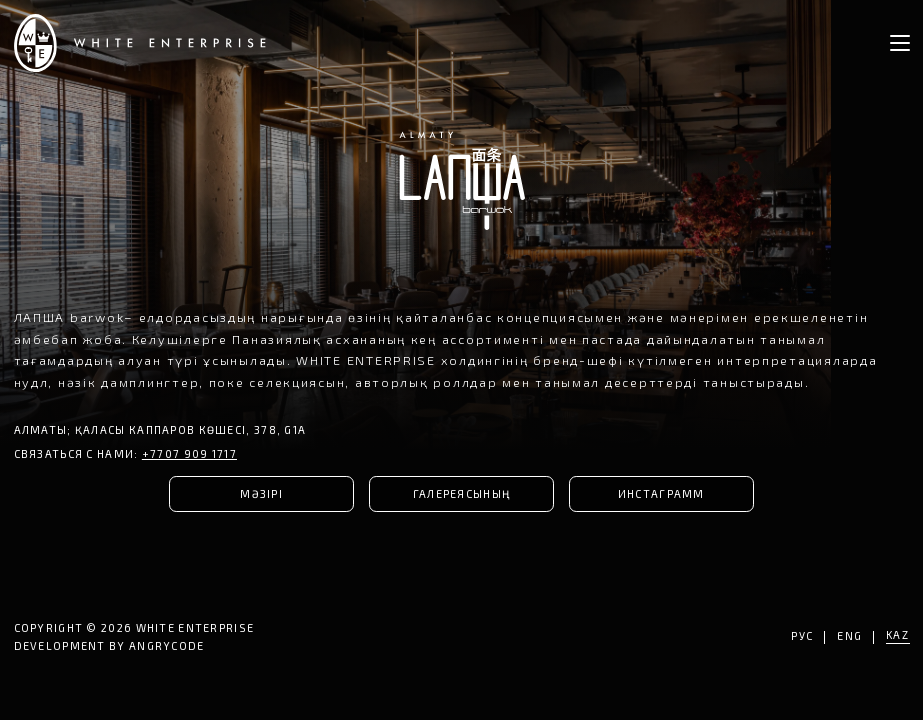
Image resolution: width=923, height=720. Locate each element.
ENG (850, 636)
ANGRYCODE (167, 645)
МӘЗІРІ (261, 493)
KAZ (898, 635)
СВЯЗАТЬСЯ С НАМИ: (125, 453)
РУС (802, 636)
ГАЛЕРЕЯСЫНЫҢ (462, 493)
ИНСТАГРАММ (661, 493)
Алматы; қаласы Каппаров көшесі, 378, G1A (160, 429)
